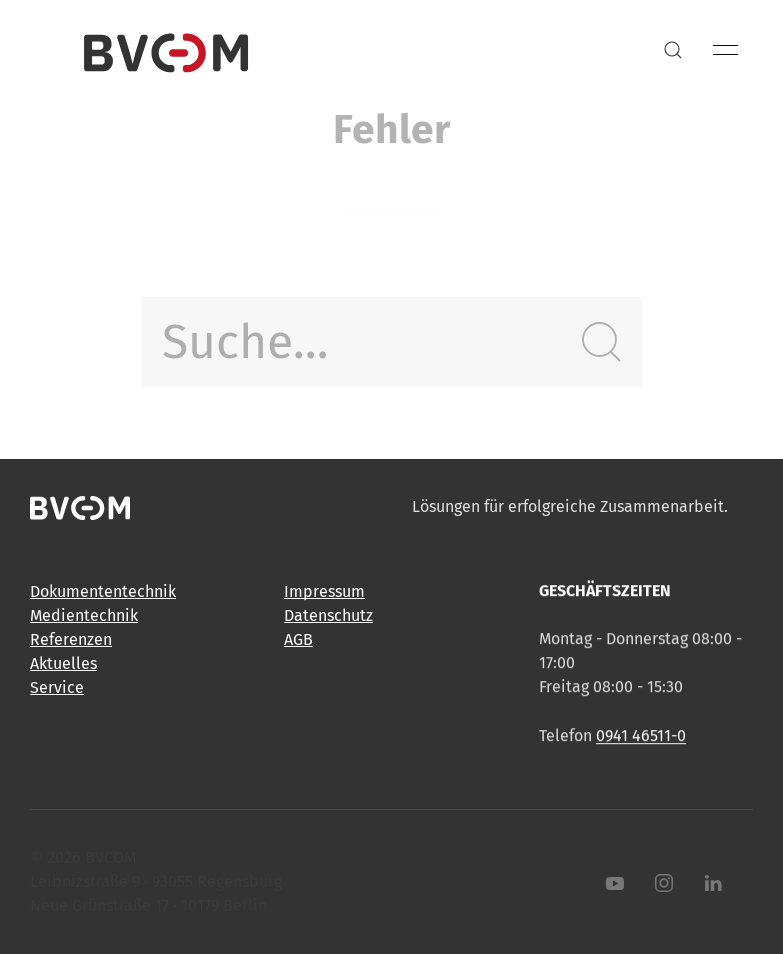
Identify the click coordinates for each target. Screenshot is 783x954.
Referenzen (71, 639)
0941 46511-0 (641, 737)
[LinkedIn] (709, 883)
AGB (298, 640)
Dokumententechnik (103, 591)
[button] (673, 50)
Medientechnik (84, 615)
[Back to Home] (166, 50)
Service (57, 687)
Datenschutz (328, 616)
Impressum (324, 592)
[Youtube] (611, 883)
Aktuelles (63, 663)
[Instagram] (660, 883)
